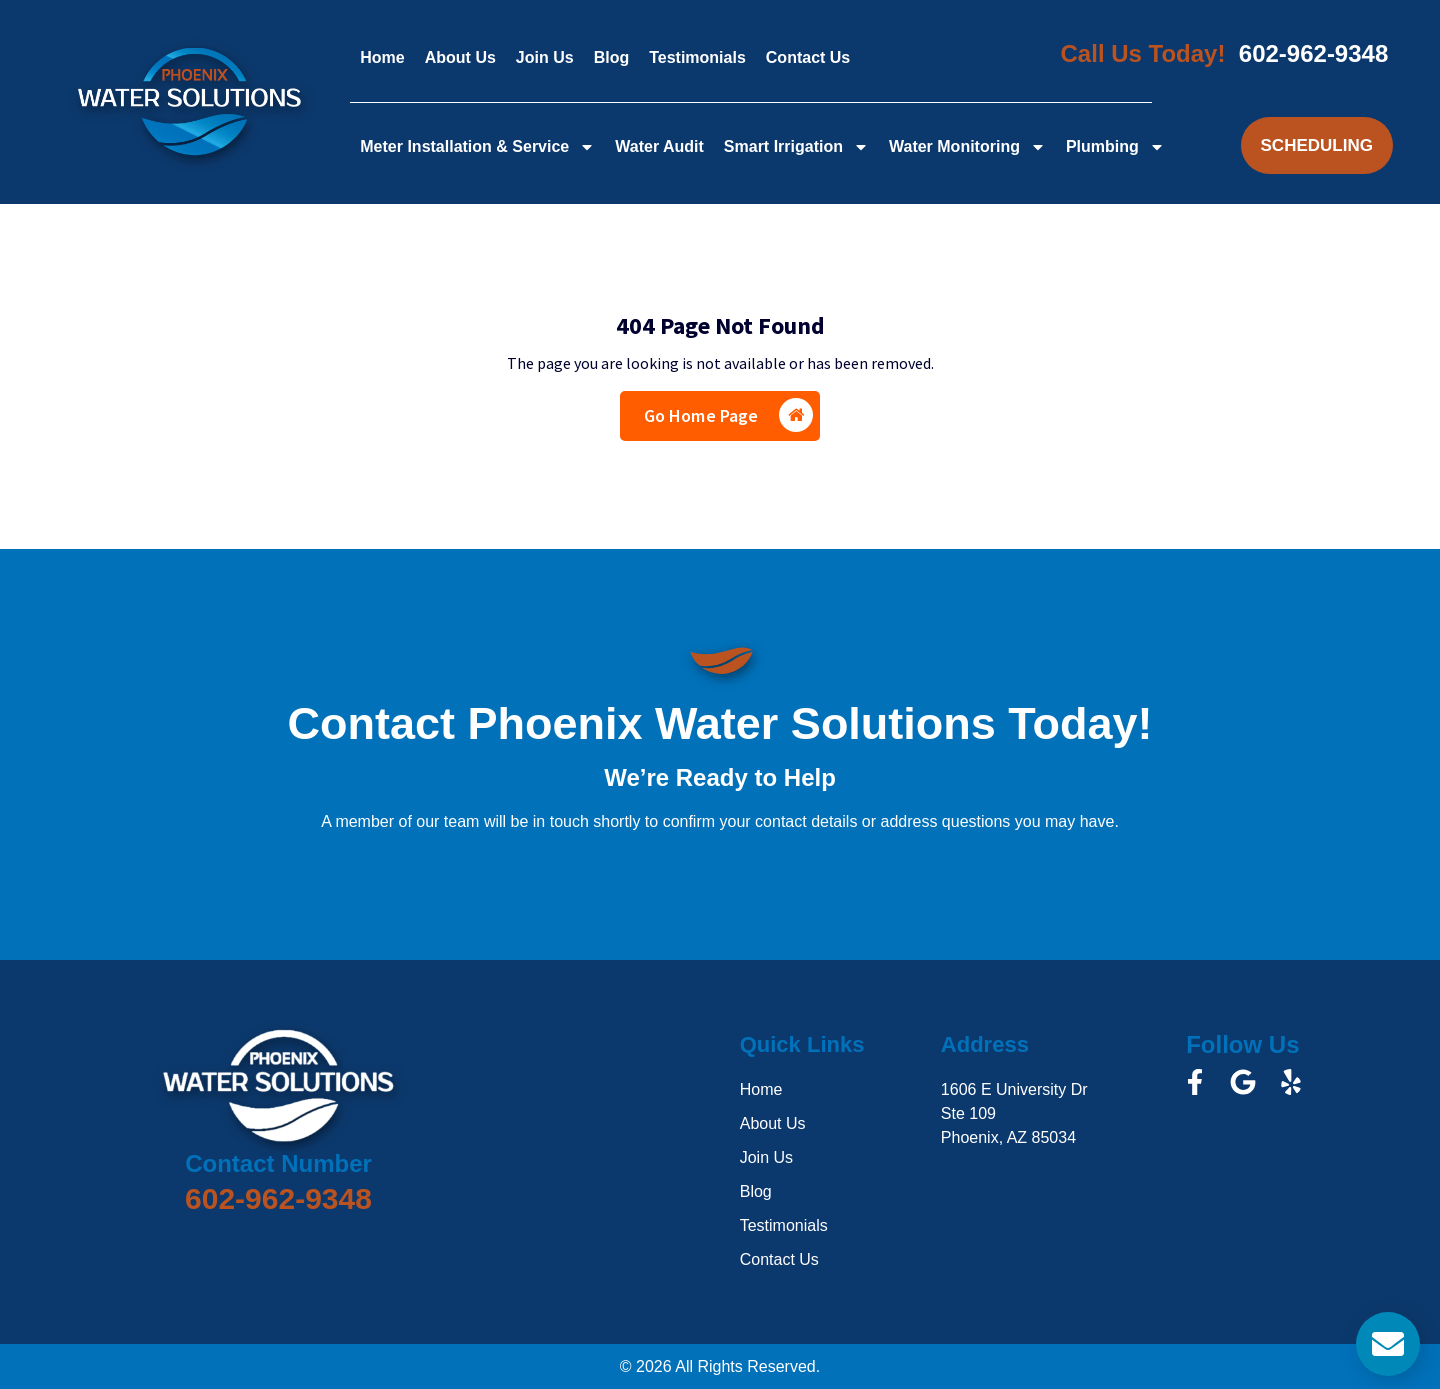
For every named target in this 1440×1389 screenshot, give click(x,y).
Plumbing (1115, 147)
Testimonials (697, 57)
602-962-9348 (1313, 53)
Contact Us (808, 57)
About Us (460, 57)
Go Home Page (729, 415)
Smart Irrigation (796, 147)
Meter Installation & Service (477, 147)
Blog (612, 57)
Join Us (545, 57)
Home (382, 57)
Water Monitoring (967, 147)
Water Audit (659, 146)
